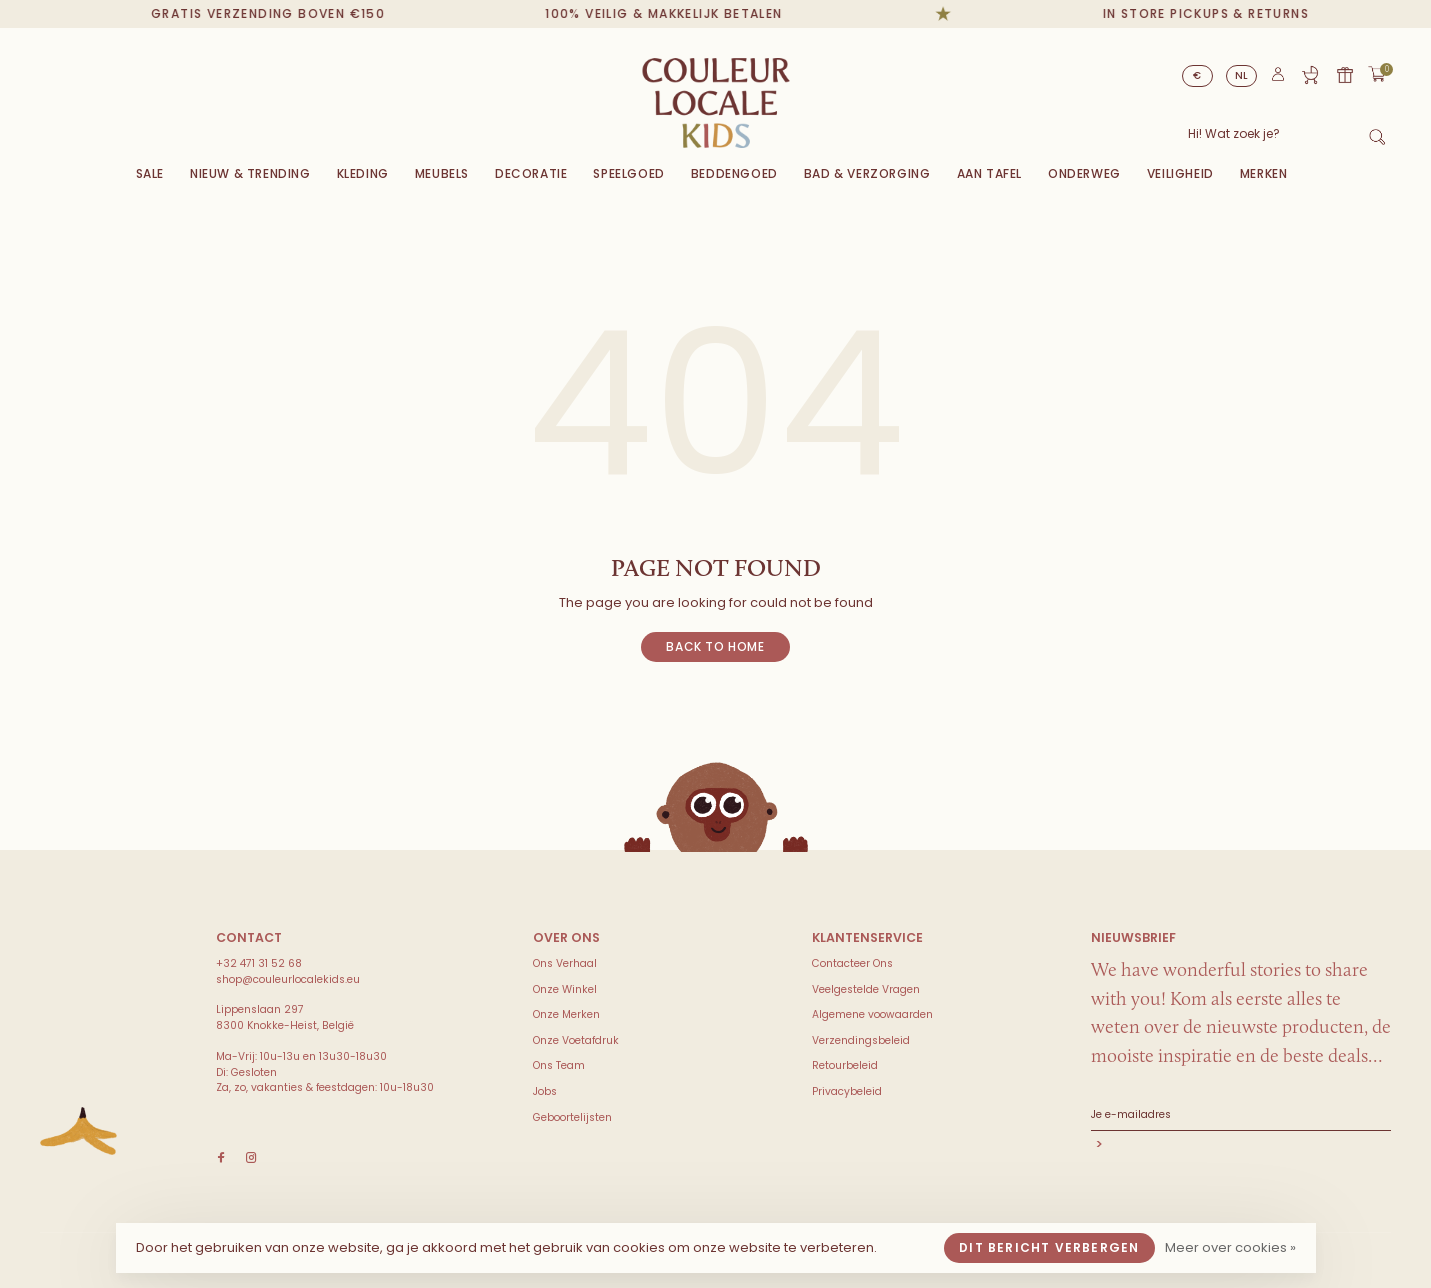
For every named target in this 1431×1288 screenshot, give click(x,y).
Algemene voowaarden (872, 1014)
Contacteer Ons (852, 963)
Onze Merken (566, 1014)
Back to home (715, 646)
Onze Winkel (565, 989)
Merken (1264, 173)
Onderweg (1084, 173)
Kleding (363, 173)
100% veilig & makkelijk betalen (673, 13)
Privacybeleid (847, 1091)
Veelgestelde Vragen (866, 989)
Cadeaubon (1345, 75)
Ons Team (559, 1065)
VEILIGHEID (1180, 173)
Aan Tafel (989, 173)
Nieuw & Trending (250, 173)
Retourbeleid (845, 1065)
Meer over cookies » (1230, 1247)
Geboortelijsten (572, 1117)
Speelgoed (628, 173)
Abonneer (1241, 1146)
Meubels (442, 173)
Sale (150, 173)
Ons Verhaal (565, 963)
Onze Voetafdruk (576, 1040)
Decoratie (531, 173)
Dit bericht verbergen (1049, 1247)
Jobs (545, 1091)
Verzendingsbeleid (861, 1040)
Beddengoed (734, 173)
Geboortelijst (1310, 75)
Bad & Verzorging (867, 173)
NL (1242, 75)
